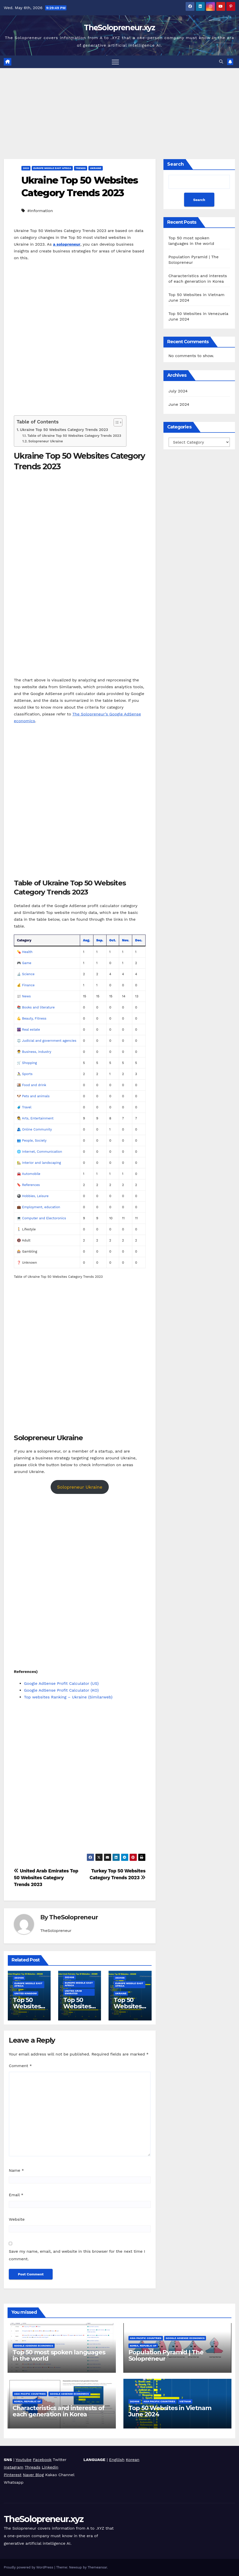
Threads (32, 2467)
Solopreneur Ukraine (45, 441)
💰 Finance (26, 985)
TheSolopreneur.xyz (119, 27)
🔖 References (28, 1185)
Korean (133, 2459)
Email (16, 2194)
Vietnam (185, 2401)
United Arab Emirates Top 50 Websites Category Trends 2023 (46, 1877)
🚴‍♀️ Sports (24, 1074)
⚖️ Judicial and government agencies (46, 1041)
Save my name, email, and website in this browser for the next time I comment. (77, 2255)
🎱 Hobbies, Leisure (33, 1196)
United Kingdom (25, 1993)
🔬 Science (26, 974)
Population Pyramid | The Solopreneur (165, 2355)
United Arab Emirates (73, 1992)
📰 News (24, 996)
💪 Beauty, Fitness (31, 1018)
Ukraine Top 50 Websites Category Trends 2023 (64, 429)
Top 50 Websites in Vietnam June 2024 (169, 2411)
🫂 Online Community (34, 1129)
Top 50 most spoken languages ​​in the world (60, 2355)
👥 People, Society (31, 1140)
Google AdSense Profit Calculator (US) (61, 1683)
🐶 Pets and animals (33, 1096)
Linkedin (50, 2467)
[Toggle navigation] (115, 61)
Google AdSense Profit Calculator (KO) (61, 1690)
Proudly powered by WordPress (29, 2567)
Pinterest (12, 2474)
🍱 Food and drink (31, 1085)
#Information (40, 210)
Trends (81, 168)
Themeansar (97, 2567)
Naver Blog (33, 2474)
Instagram (13, 2467)
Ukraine (95, 168)
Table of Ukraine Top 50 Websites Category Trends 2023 (74, 435)
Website (17, 2219)
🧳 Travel (24, 1107)
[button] (221, 61)
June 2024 (178, 404)
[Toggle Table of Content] (115, 422)
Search (175, 164)
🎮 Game (24, 963)
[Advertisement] (119, 106)
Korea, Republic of (143, 2345)
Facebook (42, 2459)
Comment (20, 2065)
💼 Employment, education (38, 1207)
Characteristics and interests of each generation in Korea (59, 2411)
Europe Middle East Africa (52, 168)
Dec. (138, 940)
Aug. (86, 940)
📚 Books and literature (36, 1007)
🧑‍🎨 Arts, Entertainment (35, 1118)
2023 (26, 168)
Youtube (23, 2459)
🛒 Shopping (27, 1063)
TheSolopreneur (73, 1917)
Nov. (125, 940)
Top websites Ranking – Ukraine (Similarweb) (68, 1697)
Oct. (112, 940)
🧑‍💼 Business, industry (34, 1052)
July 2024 (178, 391)
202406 (19, 1977)
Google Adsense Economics (33, 2345)
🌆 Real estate (28, 1029)
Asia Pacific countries (145, 2338)
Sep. (99, 940)
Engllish (116, 2459)
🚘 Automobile (28, 1174)
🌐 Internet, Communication (39, 1151)
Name (16, 2170)
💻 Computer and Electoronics (41, 1218)
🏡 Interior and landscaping (39, 1163)
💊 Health (24, 952)
